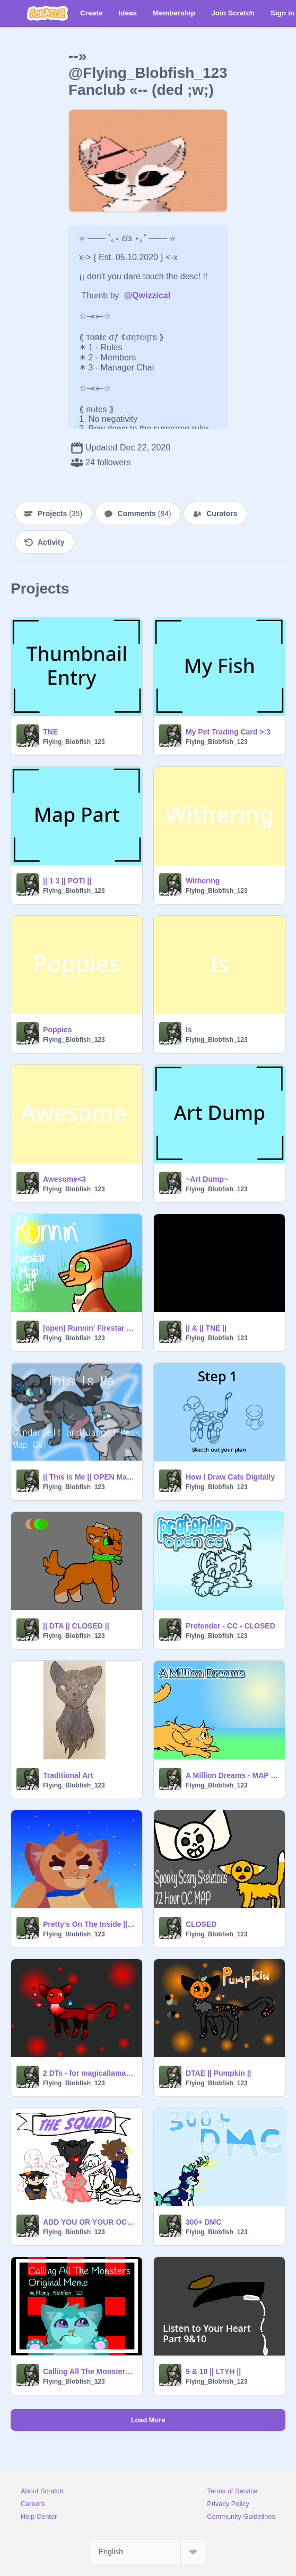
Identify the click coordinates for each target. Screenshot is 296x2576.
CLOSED (201, 1924)
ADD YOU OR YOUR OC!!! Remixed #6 (89, 2222)
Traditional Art (68, 1775)
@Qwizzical (147, 295)
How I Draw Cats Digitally (230, 1477)
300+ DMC (203, 2222)
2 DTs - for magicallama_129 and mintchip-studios (89, 2073)
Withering (203, 881)
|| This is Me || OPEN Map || (89, 1477)
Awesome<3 (64, 1179)
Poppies (57, 1029)
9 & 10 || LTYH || (213, 2371)
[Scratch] (47, 13)
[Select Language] (148, 2551)
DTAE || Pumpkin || (218, 2073)
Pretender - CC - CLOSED (230, 1626)
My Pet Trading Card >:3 (228, 732)
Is (189, 1029)
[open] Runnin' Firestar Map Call (89, 1328)
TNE (50, 732)
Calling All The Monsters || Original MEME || (89, 2371)
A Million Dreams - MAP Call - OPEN (232, 1775)
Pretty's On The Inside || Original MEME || (89, 1924)
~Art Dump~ (207, 1179)
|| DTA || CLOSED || (76, 1626)
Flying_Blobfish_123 (74, 742)
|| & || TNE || (206, 1328)
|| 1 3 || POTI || (67, 881)
